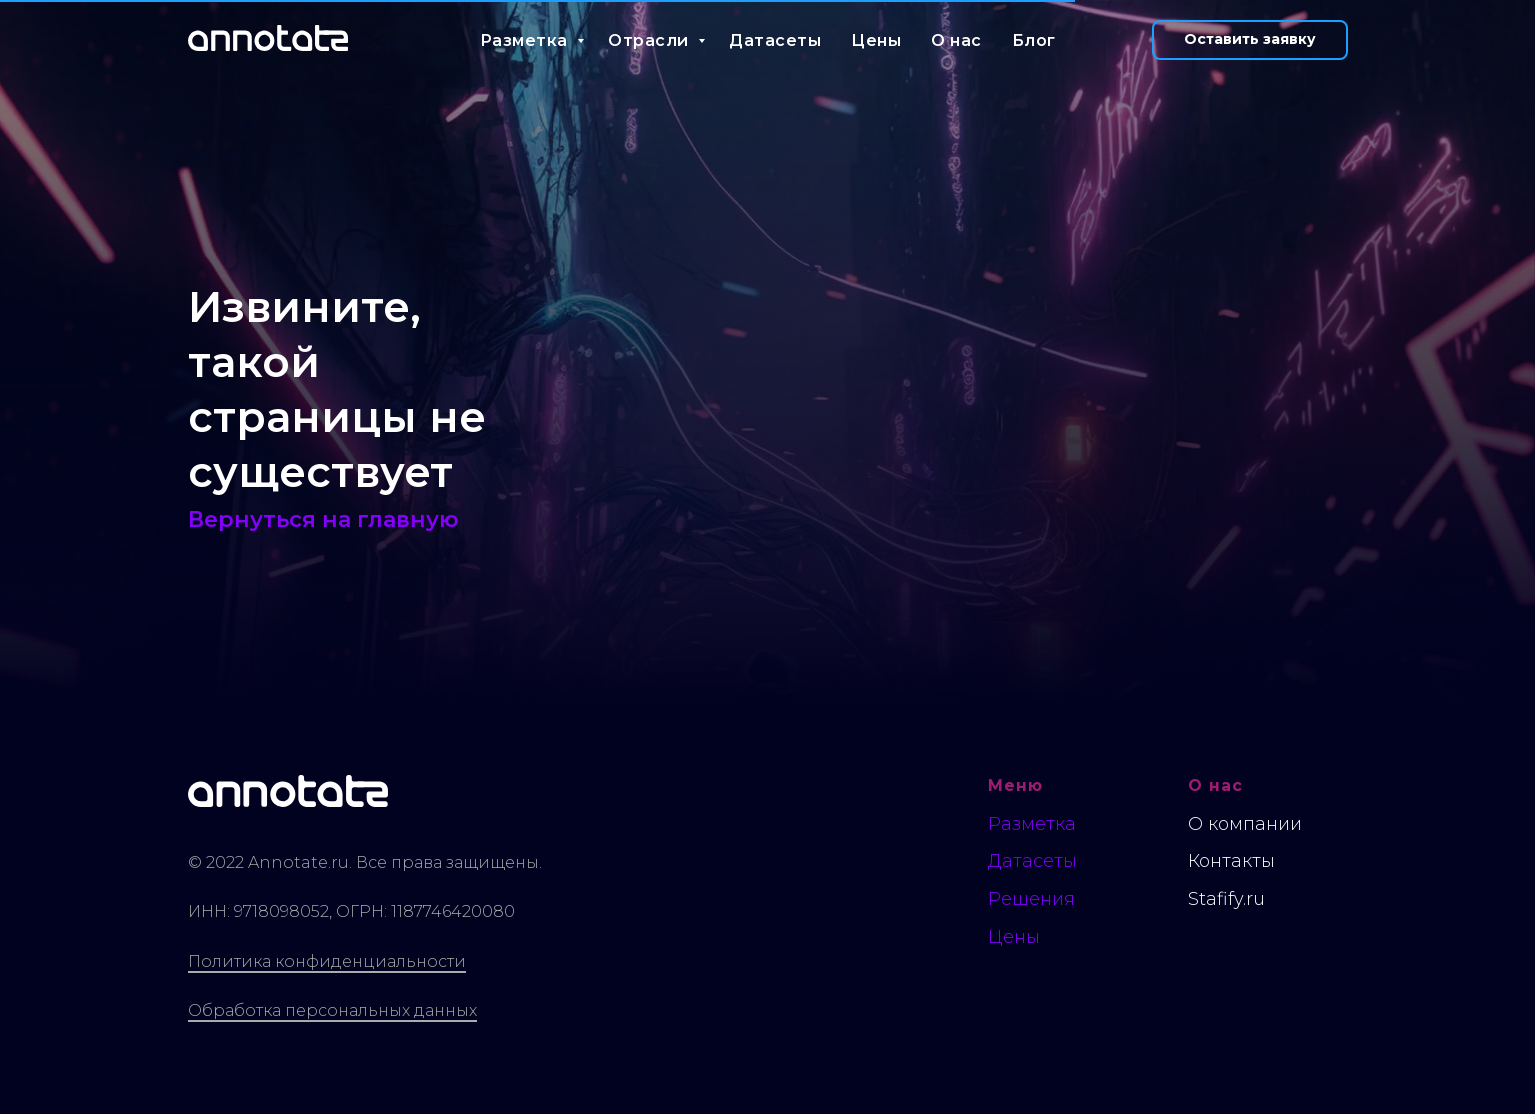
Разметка (526, 40)
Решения (1031, 899)
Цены (876, 40)
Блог (1034, 40)
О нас (956, 40)
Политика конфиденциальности (327, 961)
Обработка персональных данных (332, 1010)
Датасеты (775, 40)
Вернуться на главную (323, 519)
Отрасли (650, 40)
